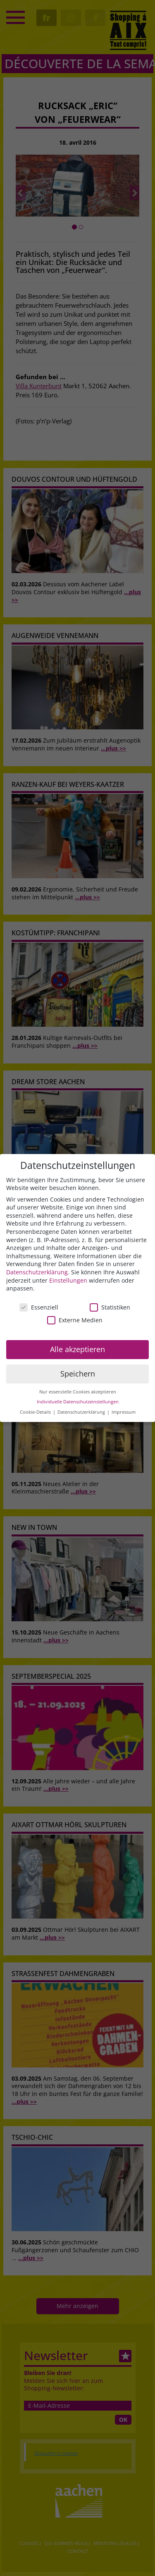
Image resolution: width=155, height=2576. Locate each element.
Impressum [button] (124, 1412)
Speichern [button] (77, 1374)
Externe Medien (75, 1320)
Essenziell (38, 1307)
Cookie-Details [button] (36, 1412)
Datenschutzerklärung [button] (81, 1412)
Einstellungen (68, 1280)
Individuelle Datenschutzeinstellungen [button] (78, 1402)
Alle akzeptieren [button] (77, 1349)
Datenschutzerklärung (37, 1272)
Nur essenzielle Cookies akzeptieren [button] (77, 1392)
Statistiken (110, 1307)
